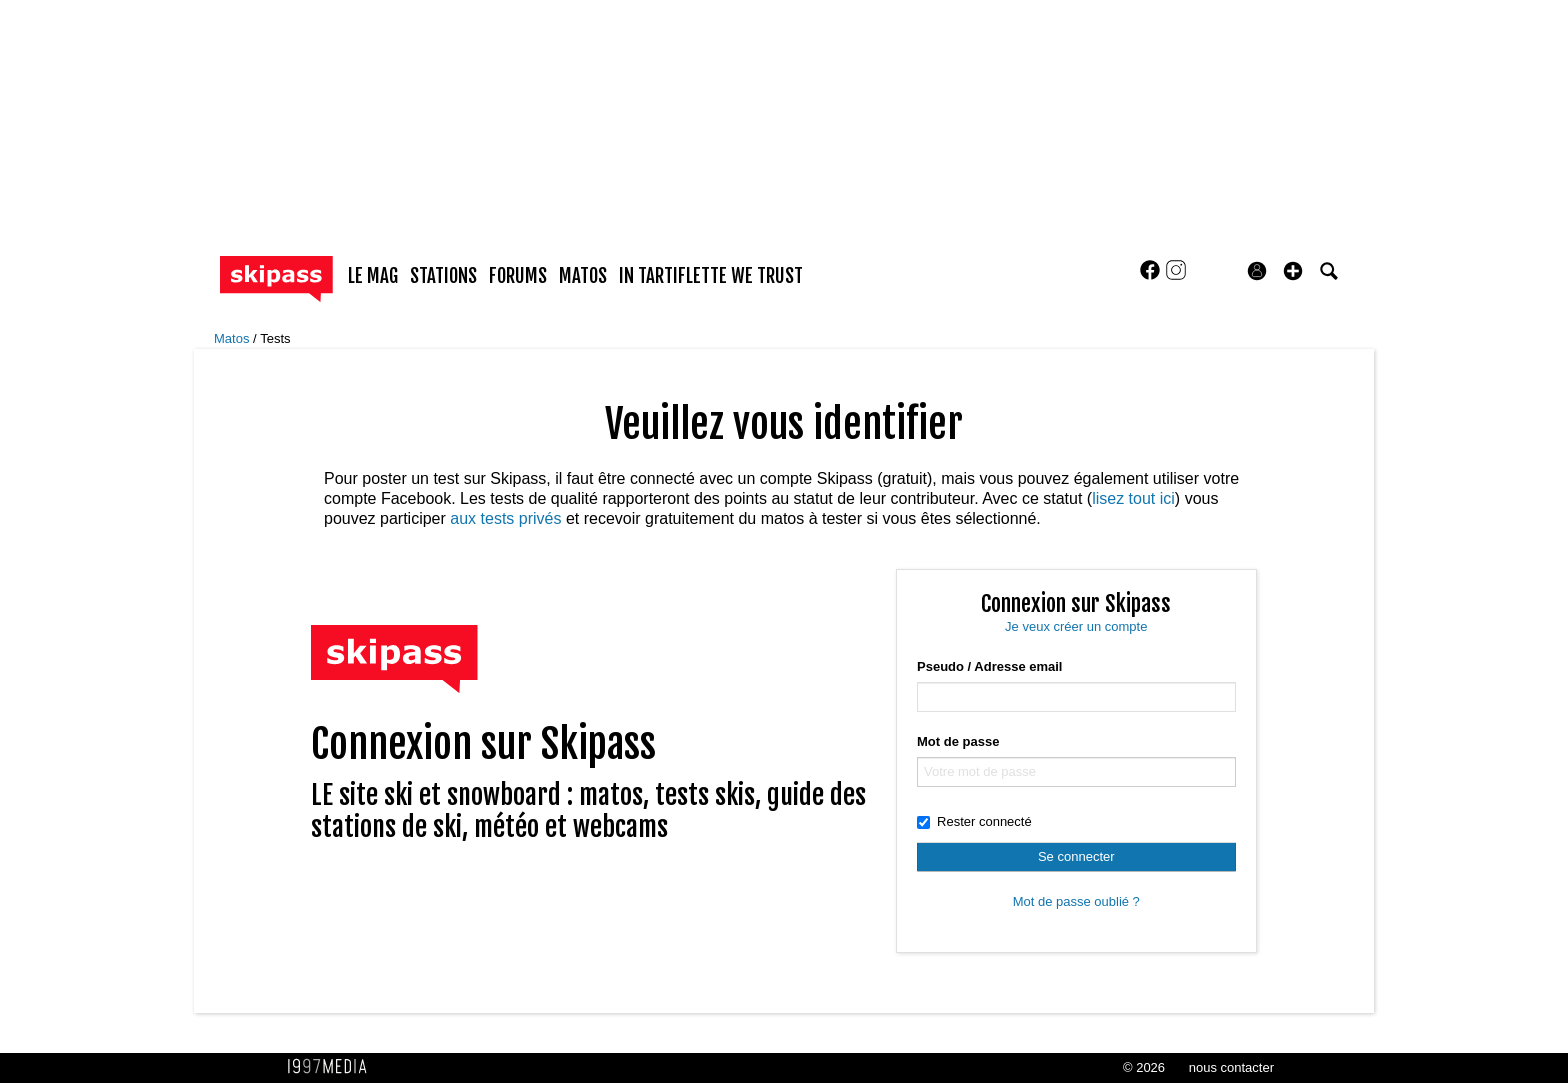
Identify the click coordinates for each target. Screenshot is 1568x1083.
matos (583, 276)
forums (518, 276)
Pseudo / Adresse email (989, 666)
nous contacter (1231, 1067)
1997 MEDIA (333, 1067)
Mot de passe (958, 741)
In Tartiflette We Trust (711, 276)
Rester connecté (974, 821)
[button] (1293, 271)
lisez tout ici (1133, 498)
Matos (233, 338)
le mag (373, 276)
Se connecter (1076, 856)
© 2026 (1144, 1067)
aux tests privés (505, 518)
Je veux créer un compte (1076, 626)
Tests (275, 338)
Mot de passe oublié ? (1076, 901)
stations (443, 276)
